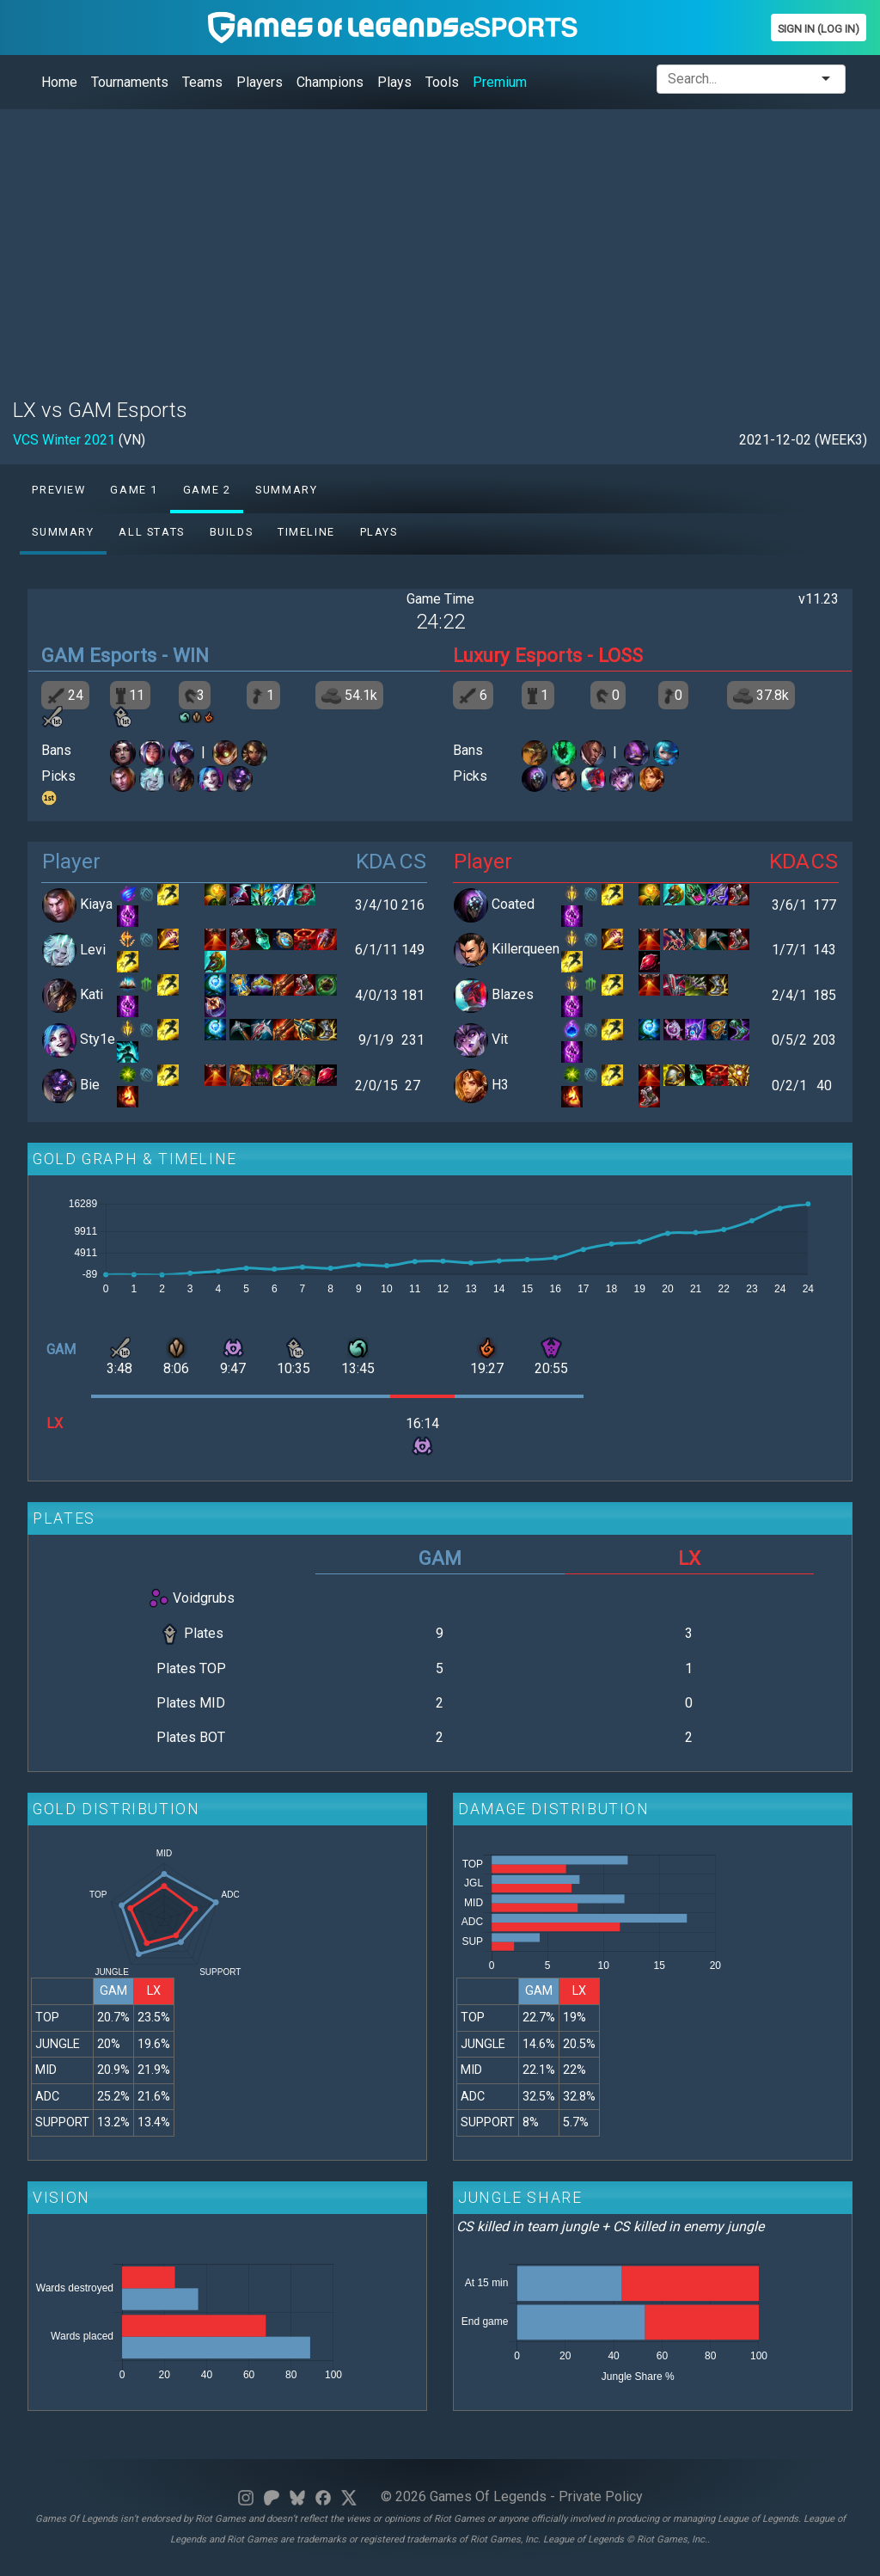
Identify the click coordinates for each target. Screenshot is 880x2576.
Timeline (306, 531)
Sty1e (97, 1040)
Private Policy (601, 2496)
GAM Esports (98, 655)
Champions (330, 82)
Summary (286, 489)
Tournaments (129, 82)
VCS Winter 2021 (64, 440)
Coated (513, 904)
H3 (500, 1084)
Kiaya (96, 904)
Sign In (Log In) (818, 28)
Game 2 (207, 489)
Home (59, 82)
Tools (442, 82)
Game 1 (134, 489)
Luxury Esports (517, 655)
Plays (394, 82)
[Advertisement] (440, 243)
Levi (93, 949)
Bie (90, 1084)
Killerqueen (525, 949)
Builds (232, 531)
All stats (151, 531)
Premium (500, 82)
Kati (91, 994)
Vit (500, 1040)
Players (259, 82)
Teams (202, 82)
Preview (58, 489)
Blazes (513, 994)
